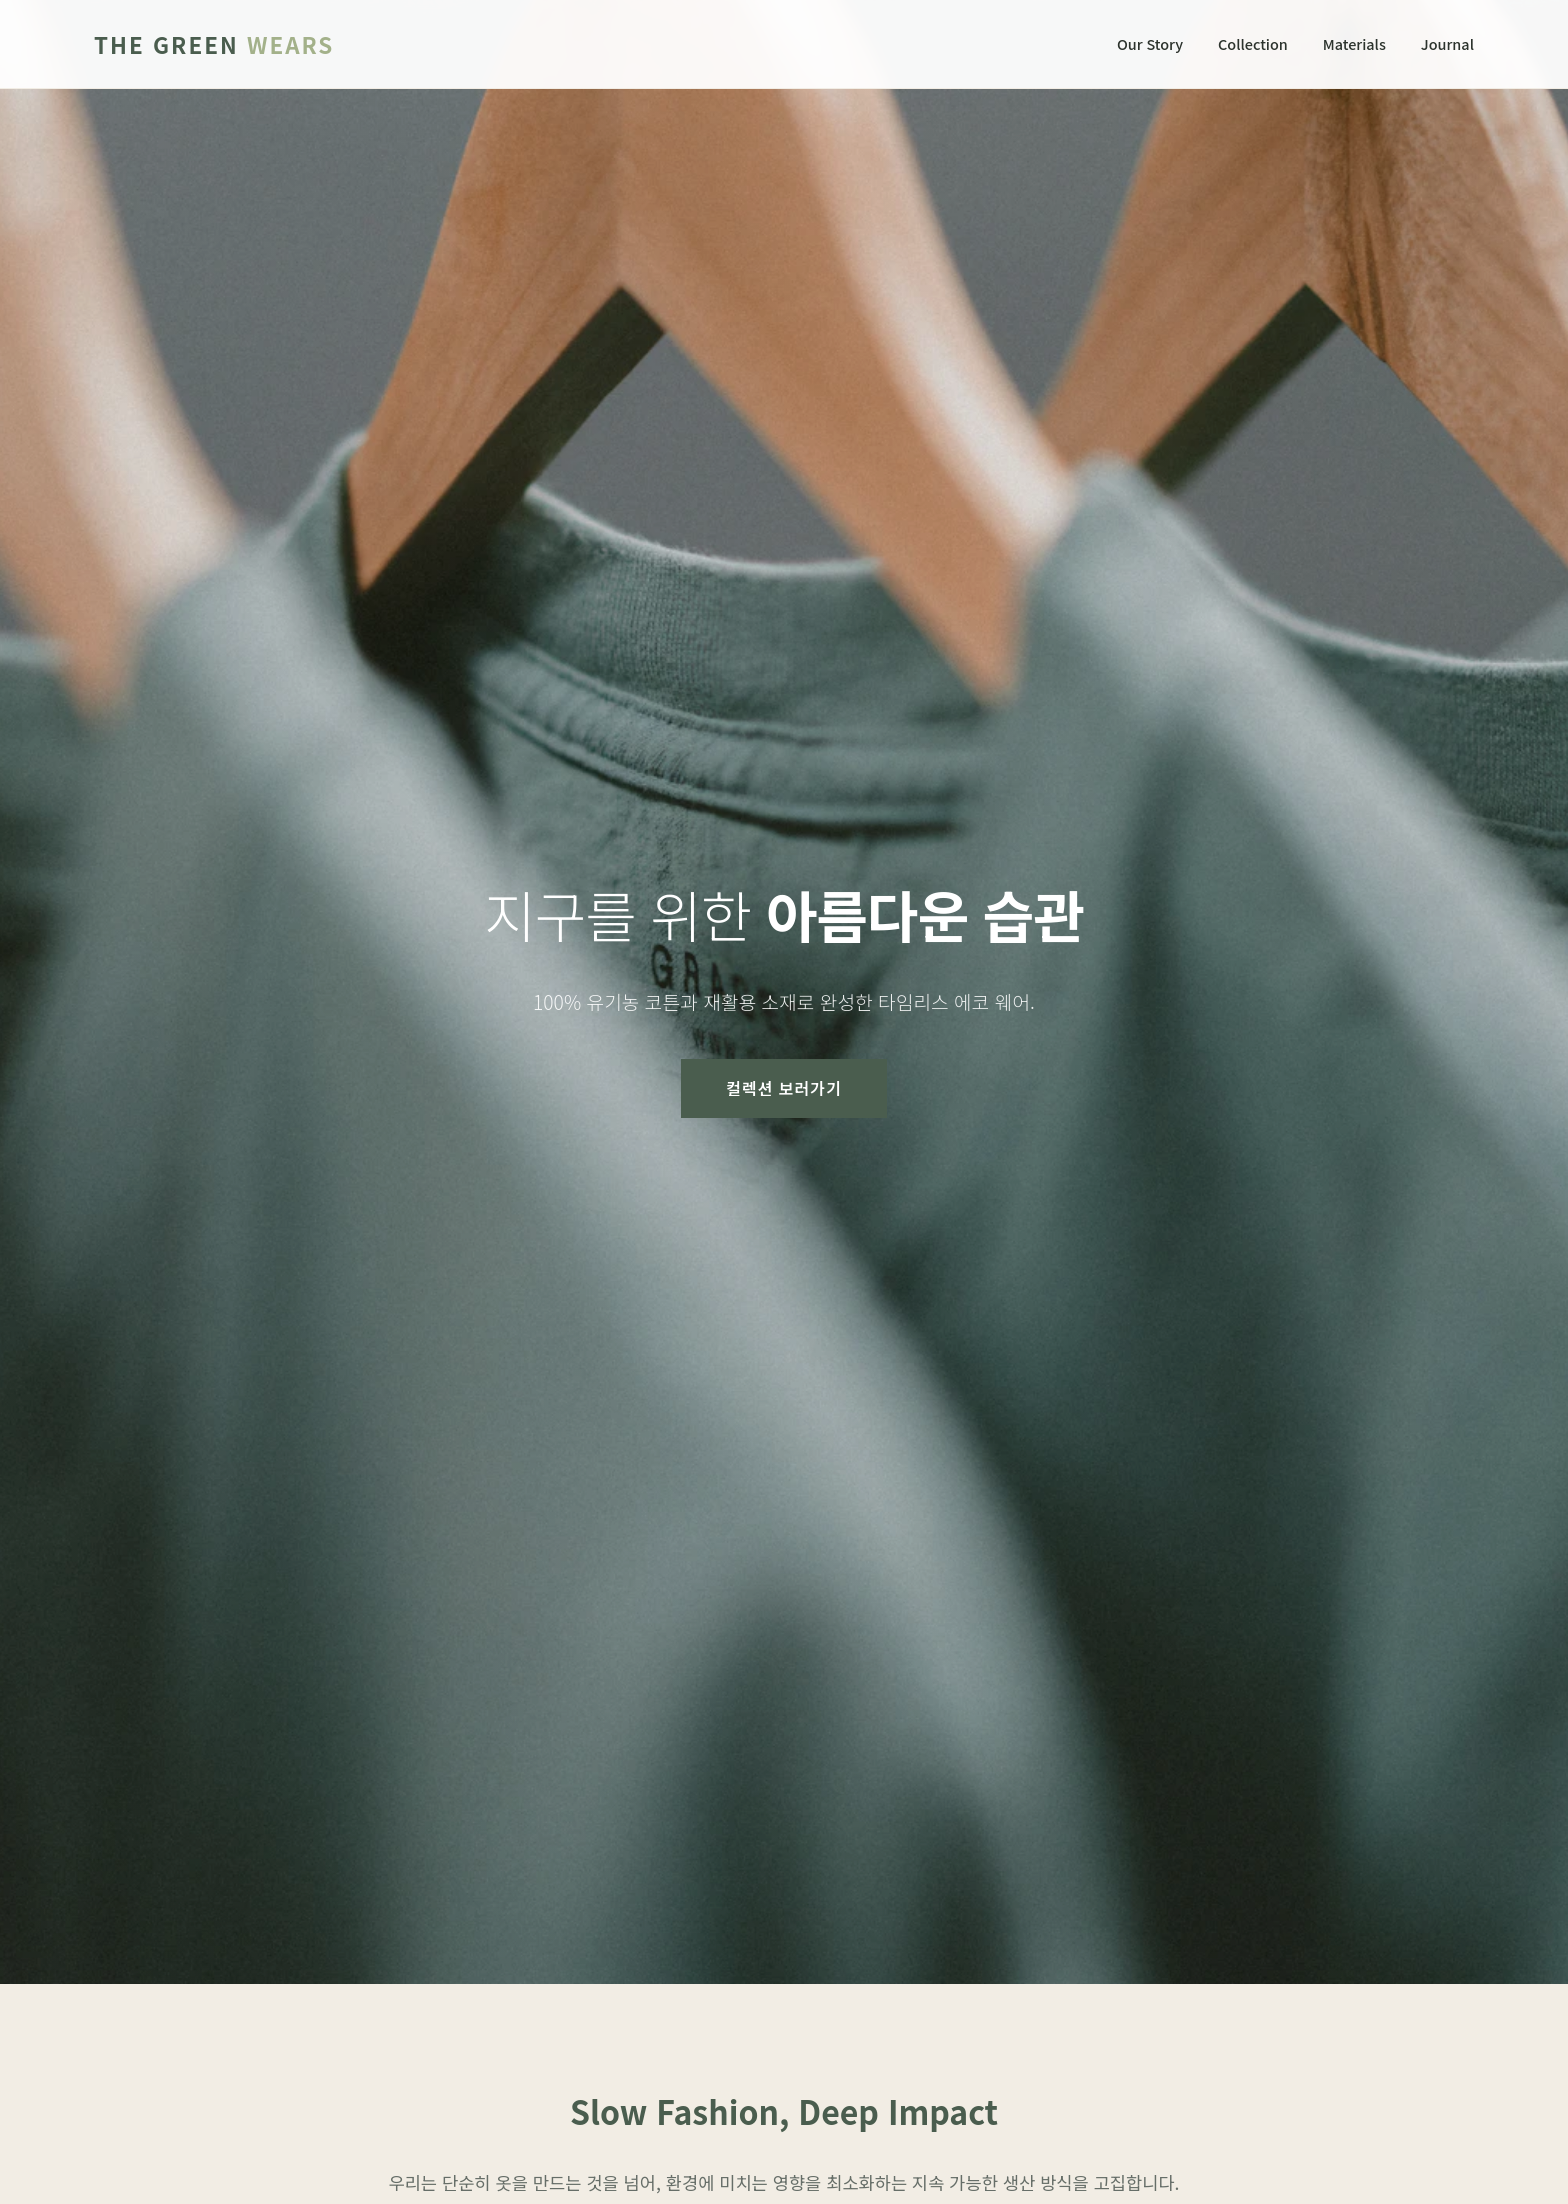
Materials (1354, 43)
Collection (1253, 43)
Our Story (1150, 43)
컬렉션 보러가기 (784, 1088)
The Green (214, 44)
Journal (1447, 43)
